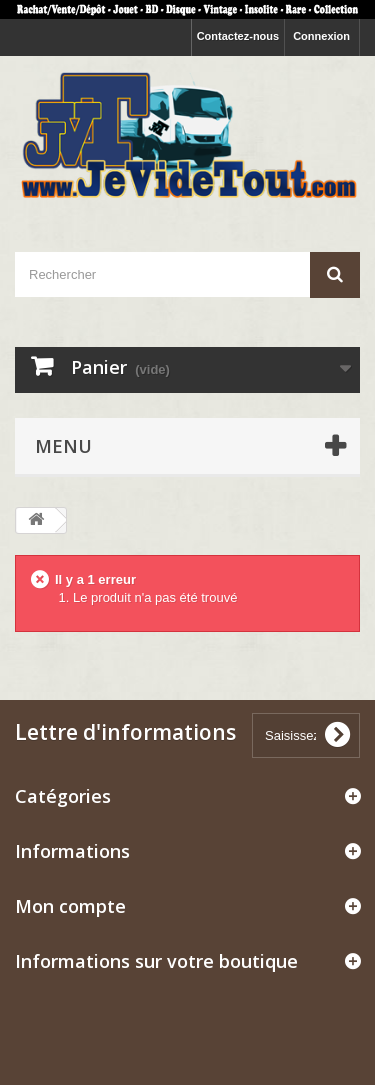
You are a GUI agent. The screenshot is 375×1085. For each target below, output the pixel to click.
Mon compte (70, 906)
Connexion (321, 36)
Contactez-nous (238, 36)
